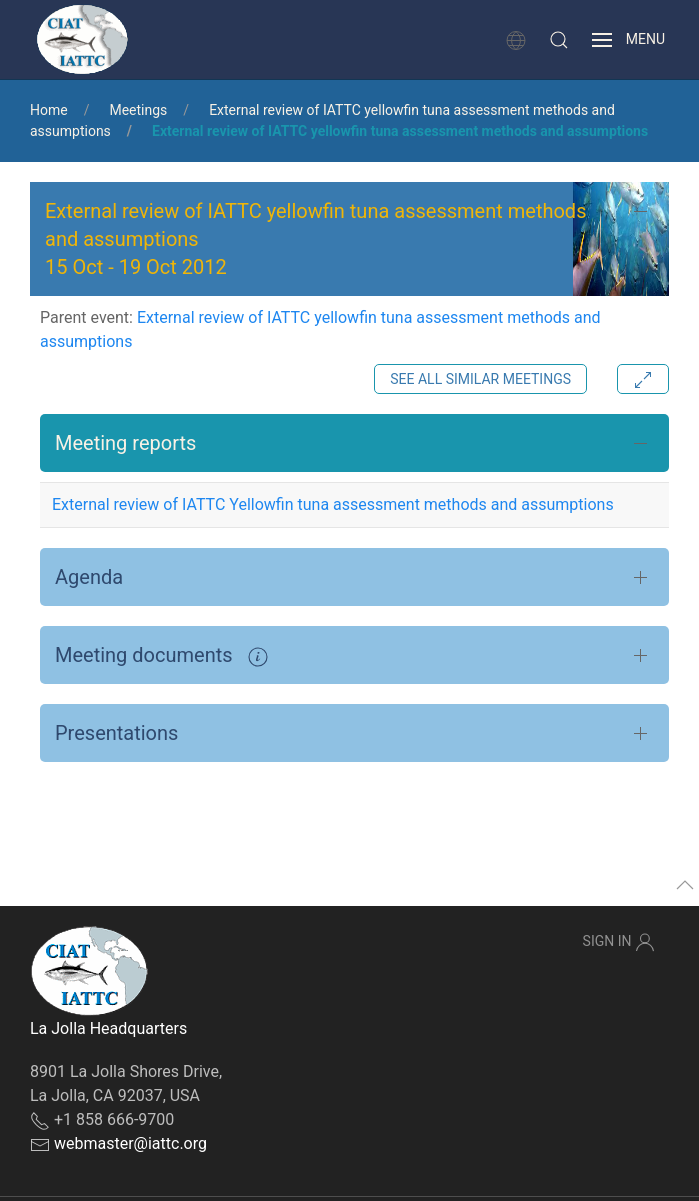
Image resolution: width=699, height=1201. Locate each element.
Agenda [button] (89, 577)
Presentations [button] (116, 733)
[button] (559, 40)
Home (49, 110)
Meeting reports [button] (125, 443)
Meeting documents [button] (161, 655)
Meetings (138, 110)
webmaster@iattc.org (130, 1143)
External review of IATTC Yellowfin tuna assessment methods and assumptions (333, 504)
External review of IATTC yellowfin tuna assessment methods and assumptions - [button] (315, 239)
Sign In (619, 942)
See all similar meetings (480, 379)
